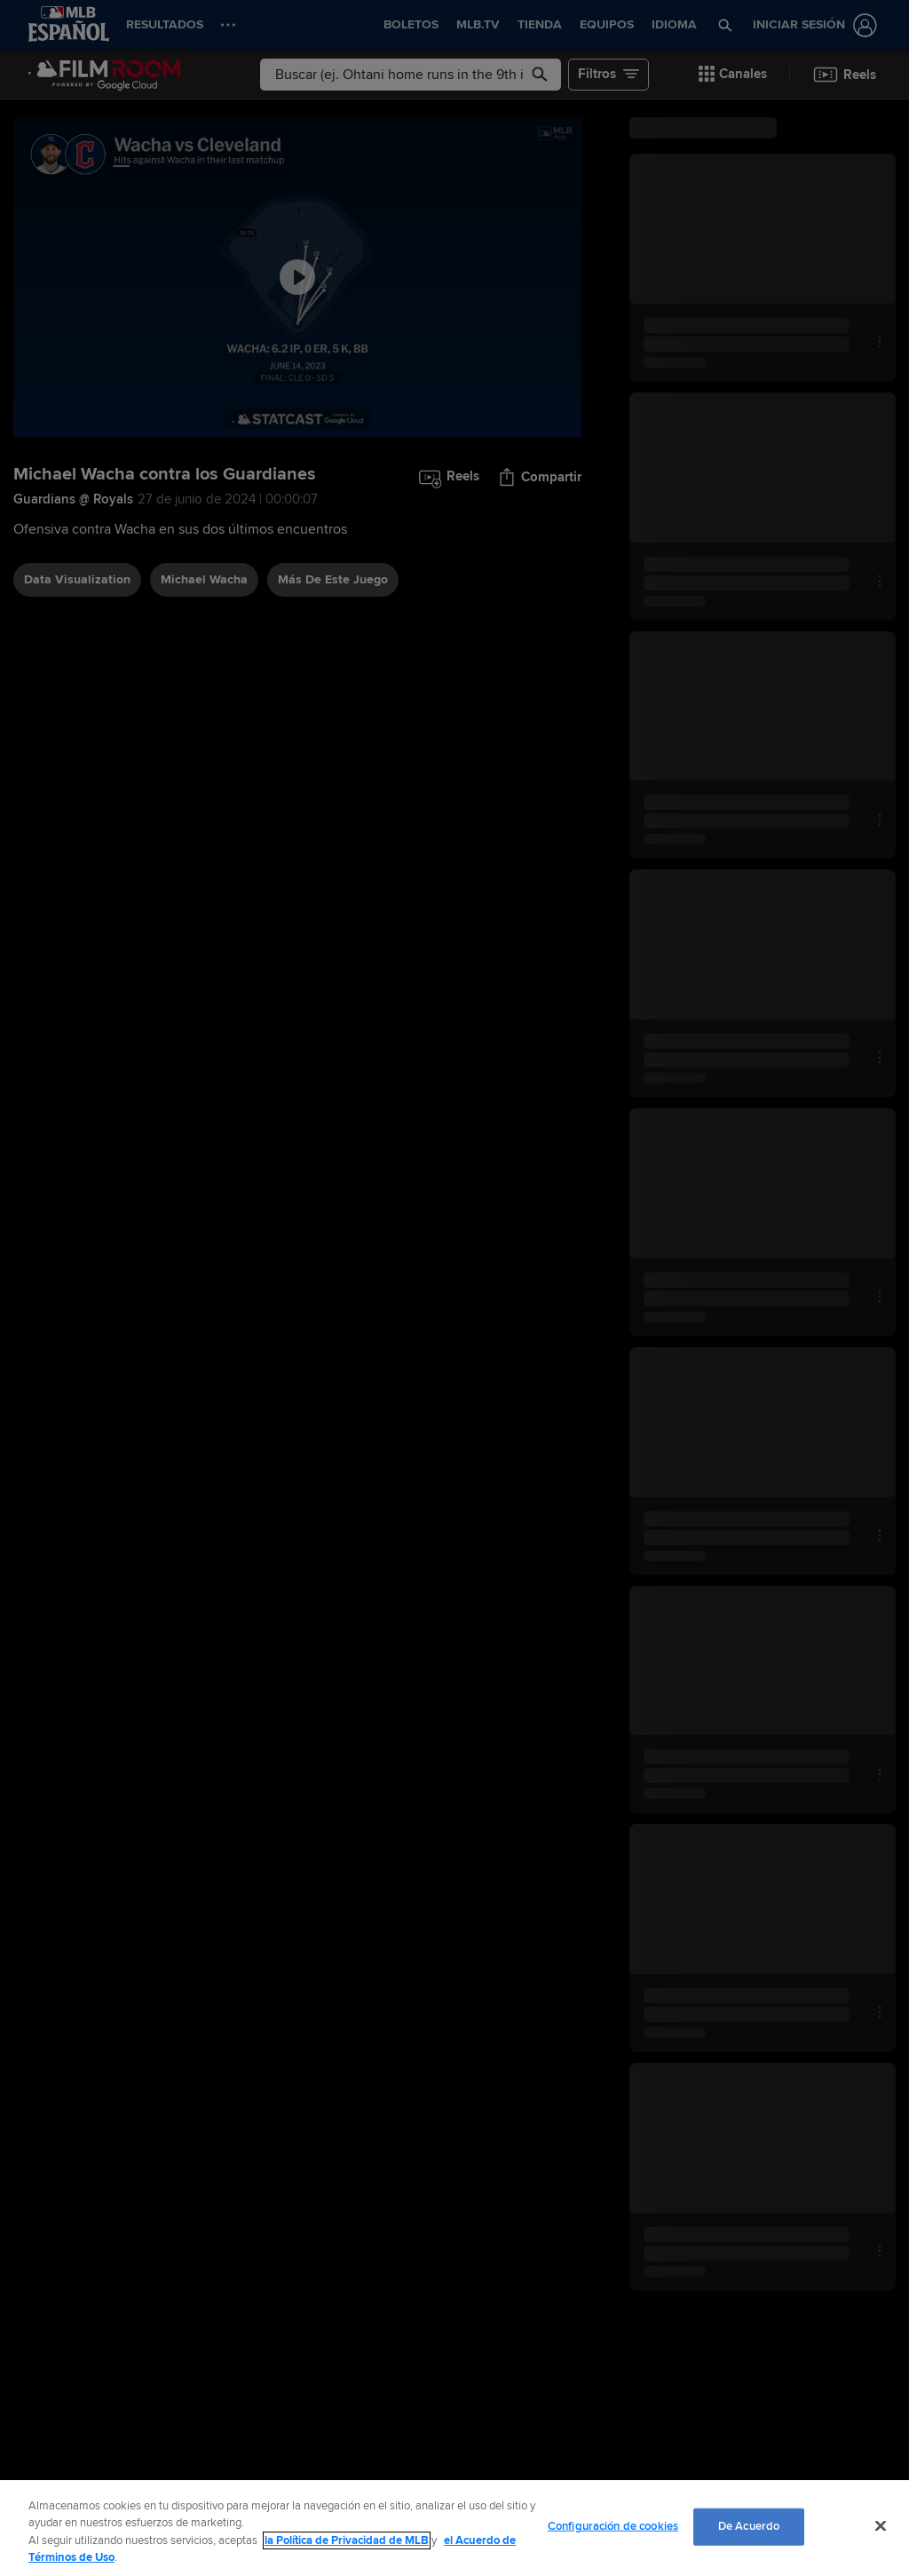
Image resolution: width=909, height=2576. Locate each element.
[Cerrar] (880, 2525)
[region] (454, 2528)
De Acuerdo (748, 2526)
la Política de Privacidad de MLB (347, 2540)
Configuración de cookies (613, 2526)
